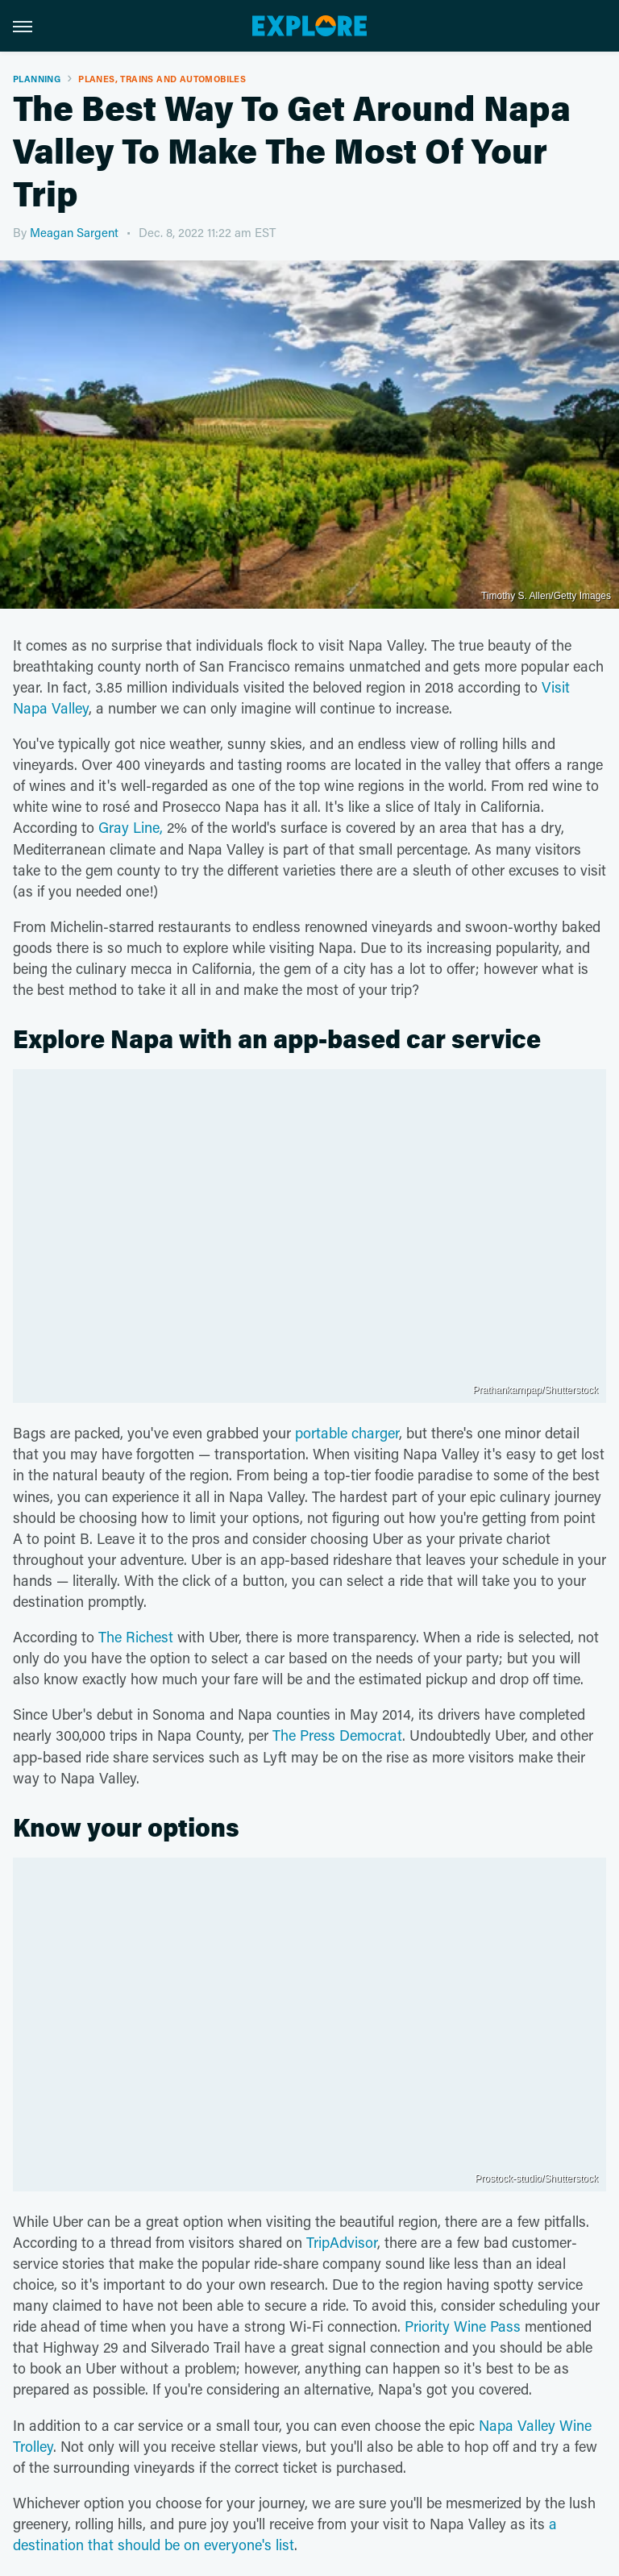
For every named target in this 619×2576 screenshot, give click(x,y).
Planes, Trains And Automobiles (162, 78)
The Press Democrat (337, 1735)
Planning (36, 78)
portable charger (347, 1432)
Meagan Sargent (74, 232)
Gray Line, (128, 827)
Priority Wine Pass (463, 2326)
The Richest (135, 1636)
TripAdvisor (341, 2242)
